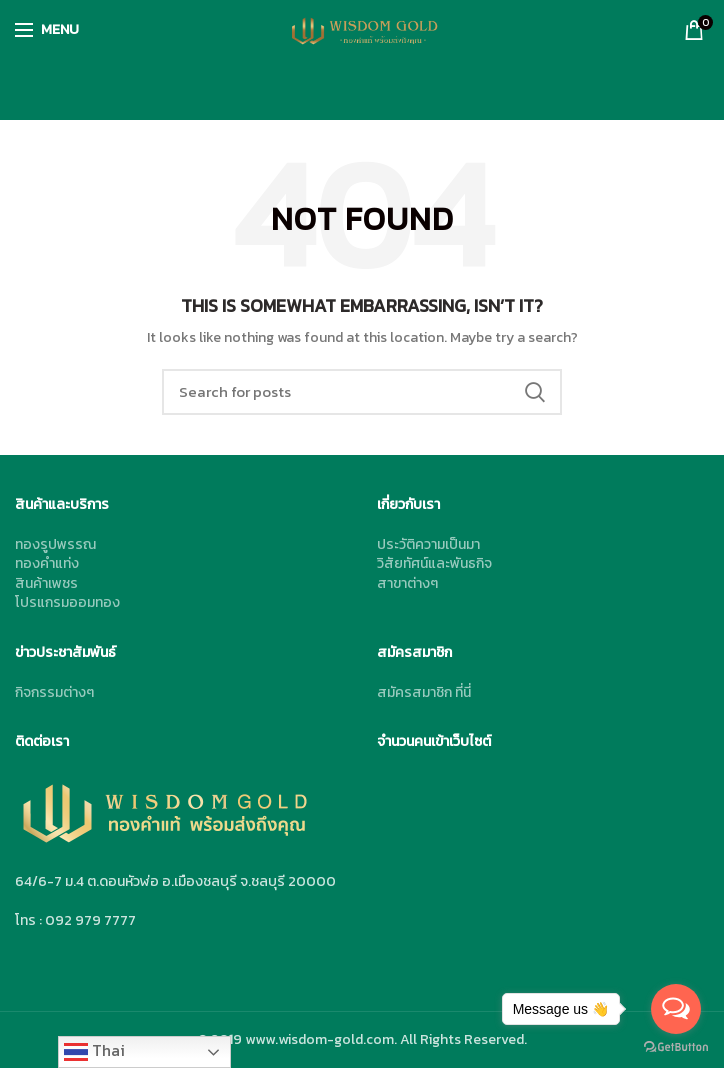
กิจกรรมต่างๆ (54, 692)
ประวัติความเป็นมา (428, 544)
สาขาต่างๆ (407, 583)
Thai (94, 1051)
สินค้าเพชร (46, 583)
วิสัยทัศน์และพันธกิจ (434, 563)
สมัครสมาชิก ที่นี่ (424, 692)
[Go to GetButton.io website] (676, 1047)
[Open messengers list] (676, 1009)
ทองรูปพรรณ (55, 544)
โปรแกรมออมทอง (67, 602)
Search (535, 392)
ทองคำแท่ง (47, 563)
